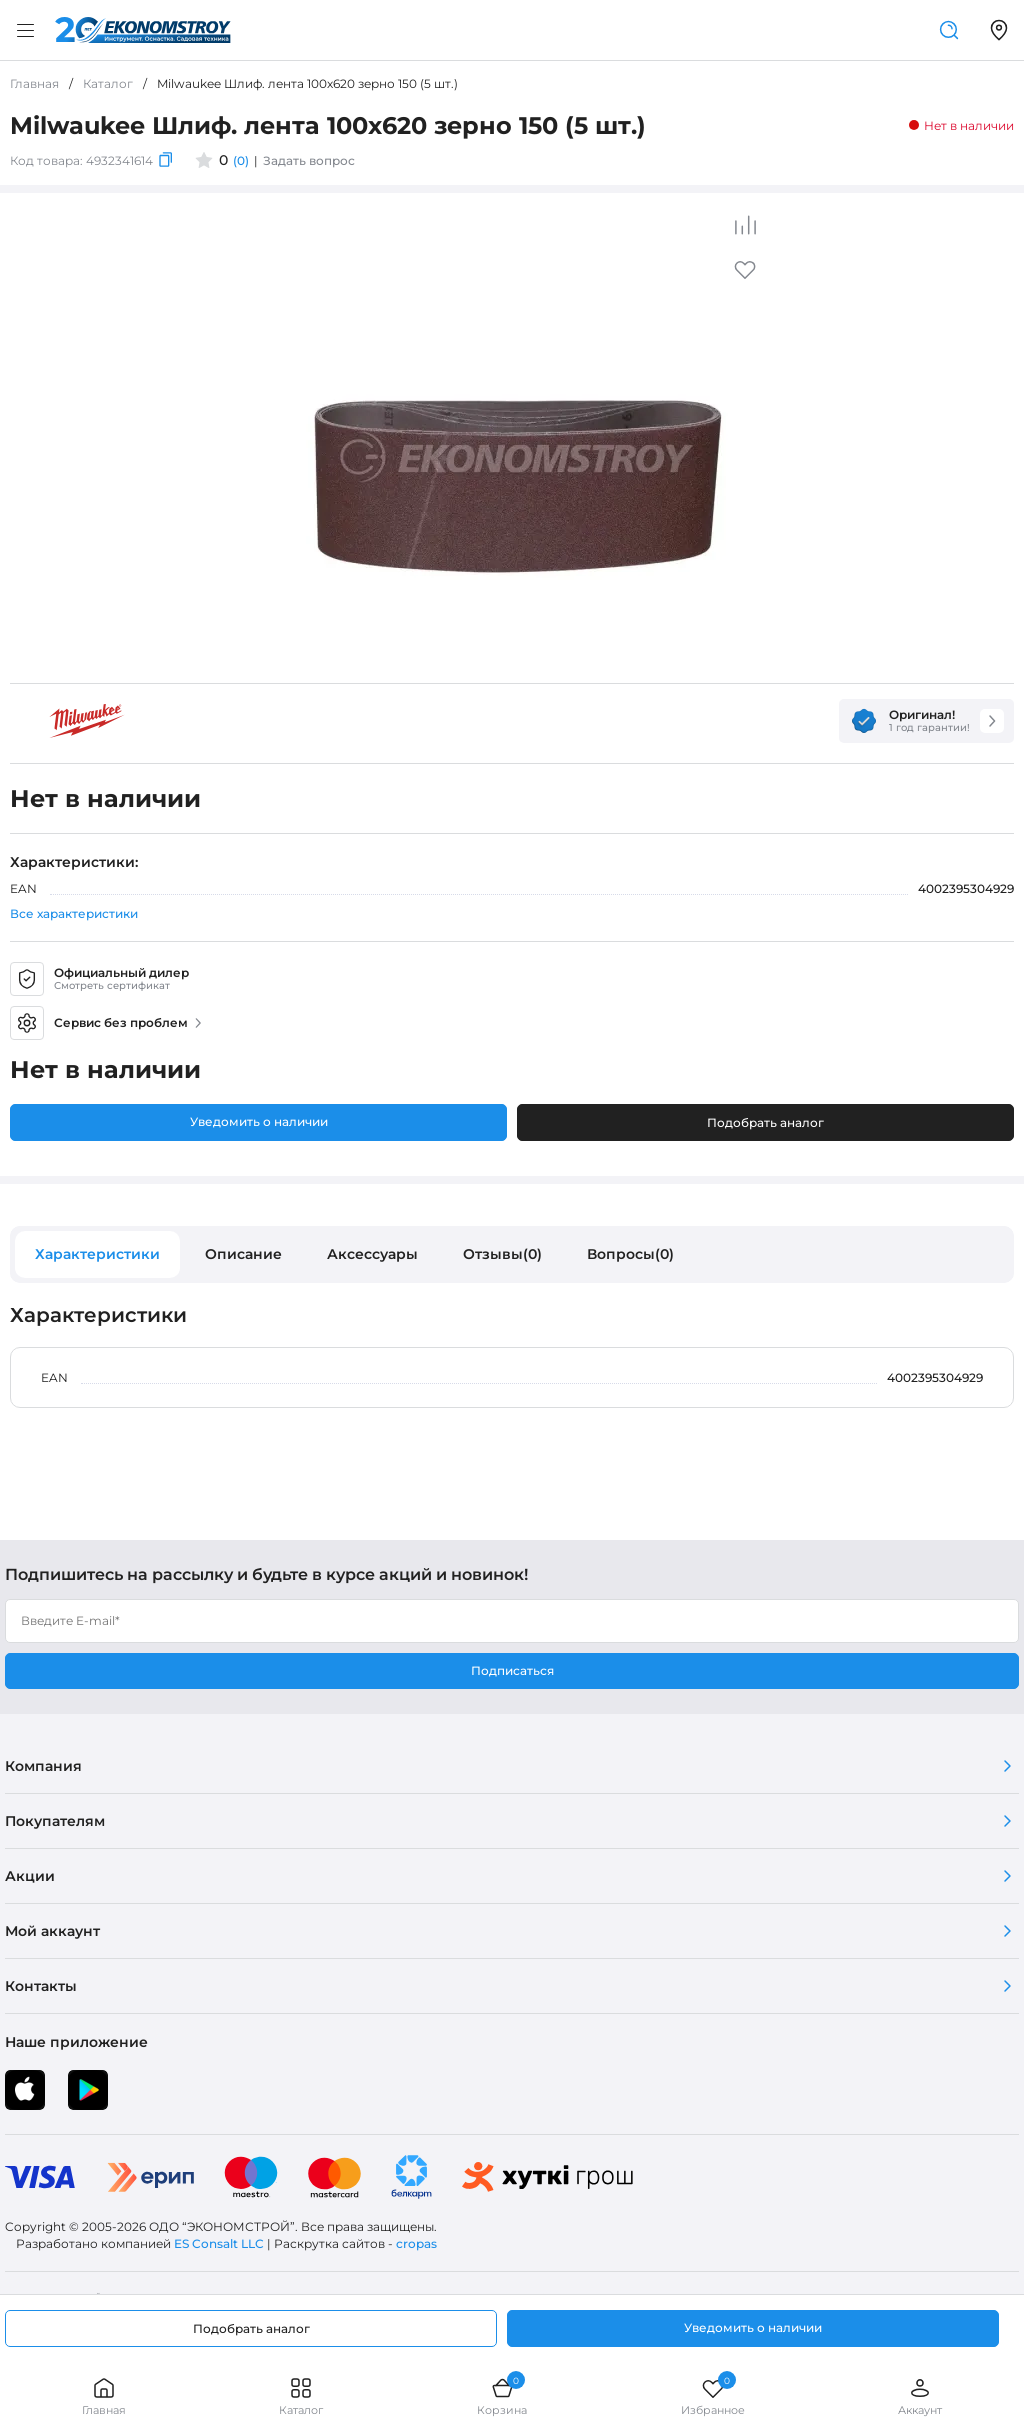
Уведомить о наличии (259, 1121)
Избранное (713, 2396)
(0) (241, 160)
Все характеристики (74, 913)
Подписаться (512, 1670)
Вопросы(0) (630, 1254)
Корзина (502, 2396)
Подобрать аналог (765, 1122)
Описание (243, 1254)
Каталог (301, 2396)
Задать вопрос (309, 160)
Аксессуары (372, 1254)
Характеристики (97, 1254)
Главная (104, 2396)
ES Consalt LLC (219, 2243)
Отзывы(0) (502, 1254)
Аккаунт (920, 2396)
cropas (416, 2243)
